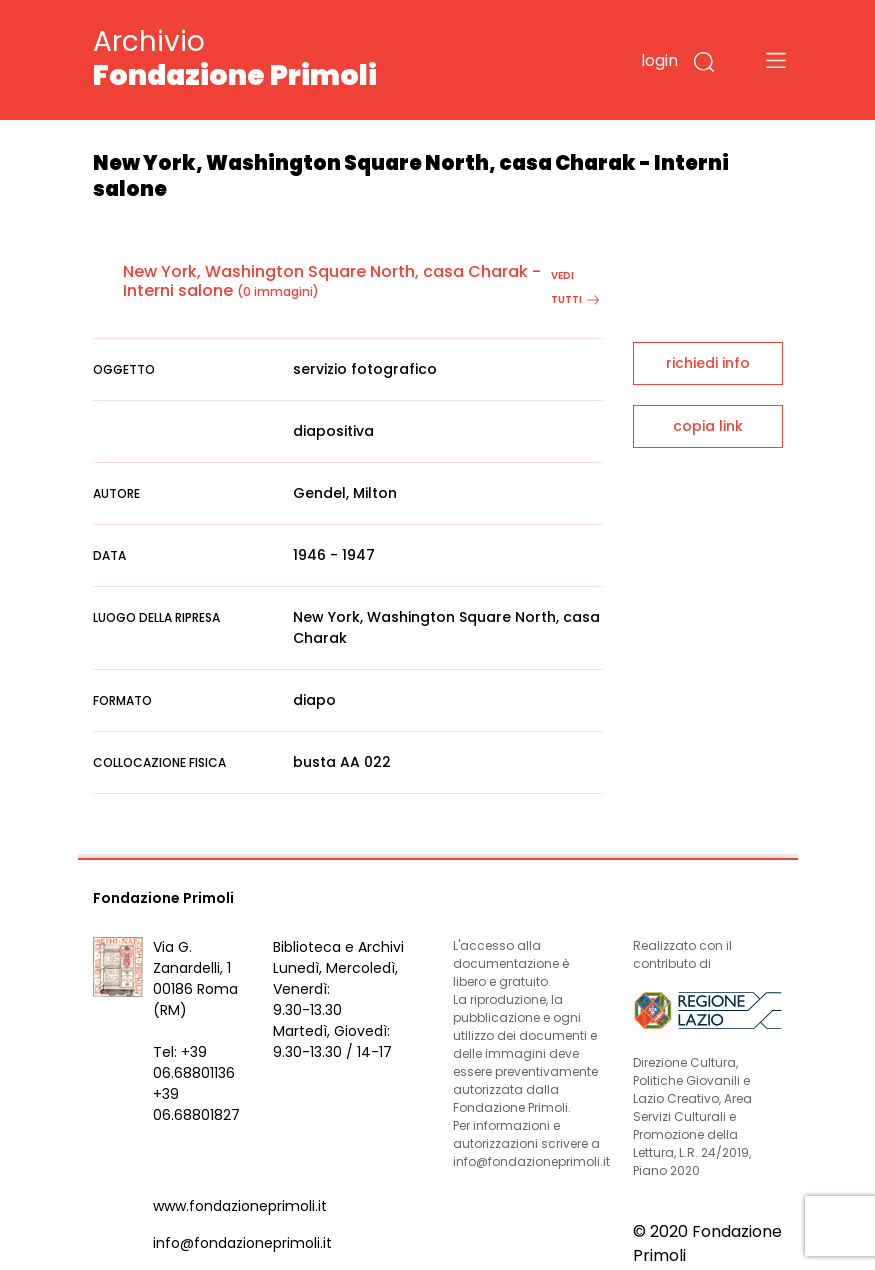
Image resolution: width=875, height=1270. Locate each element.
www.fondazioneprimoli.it (240, 1206)
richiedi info (708, 363)
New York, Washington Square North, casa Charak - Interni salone (332, 281)
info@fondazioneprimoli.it (242, 1243)
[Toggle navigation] (776, 60)
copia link (708, 426)
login (659, 60)
